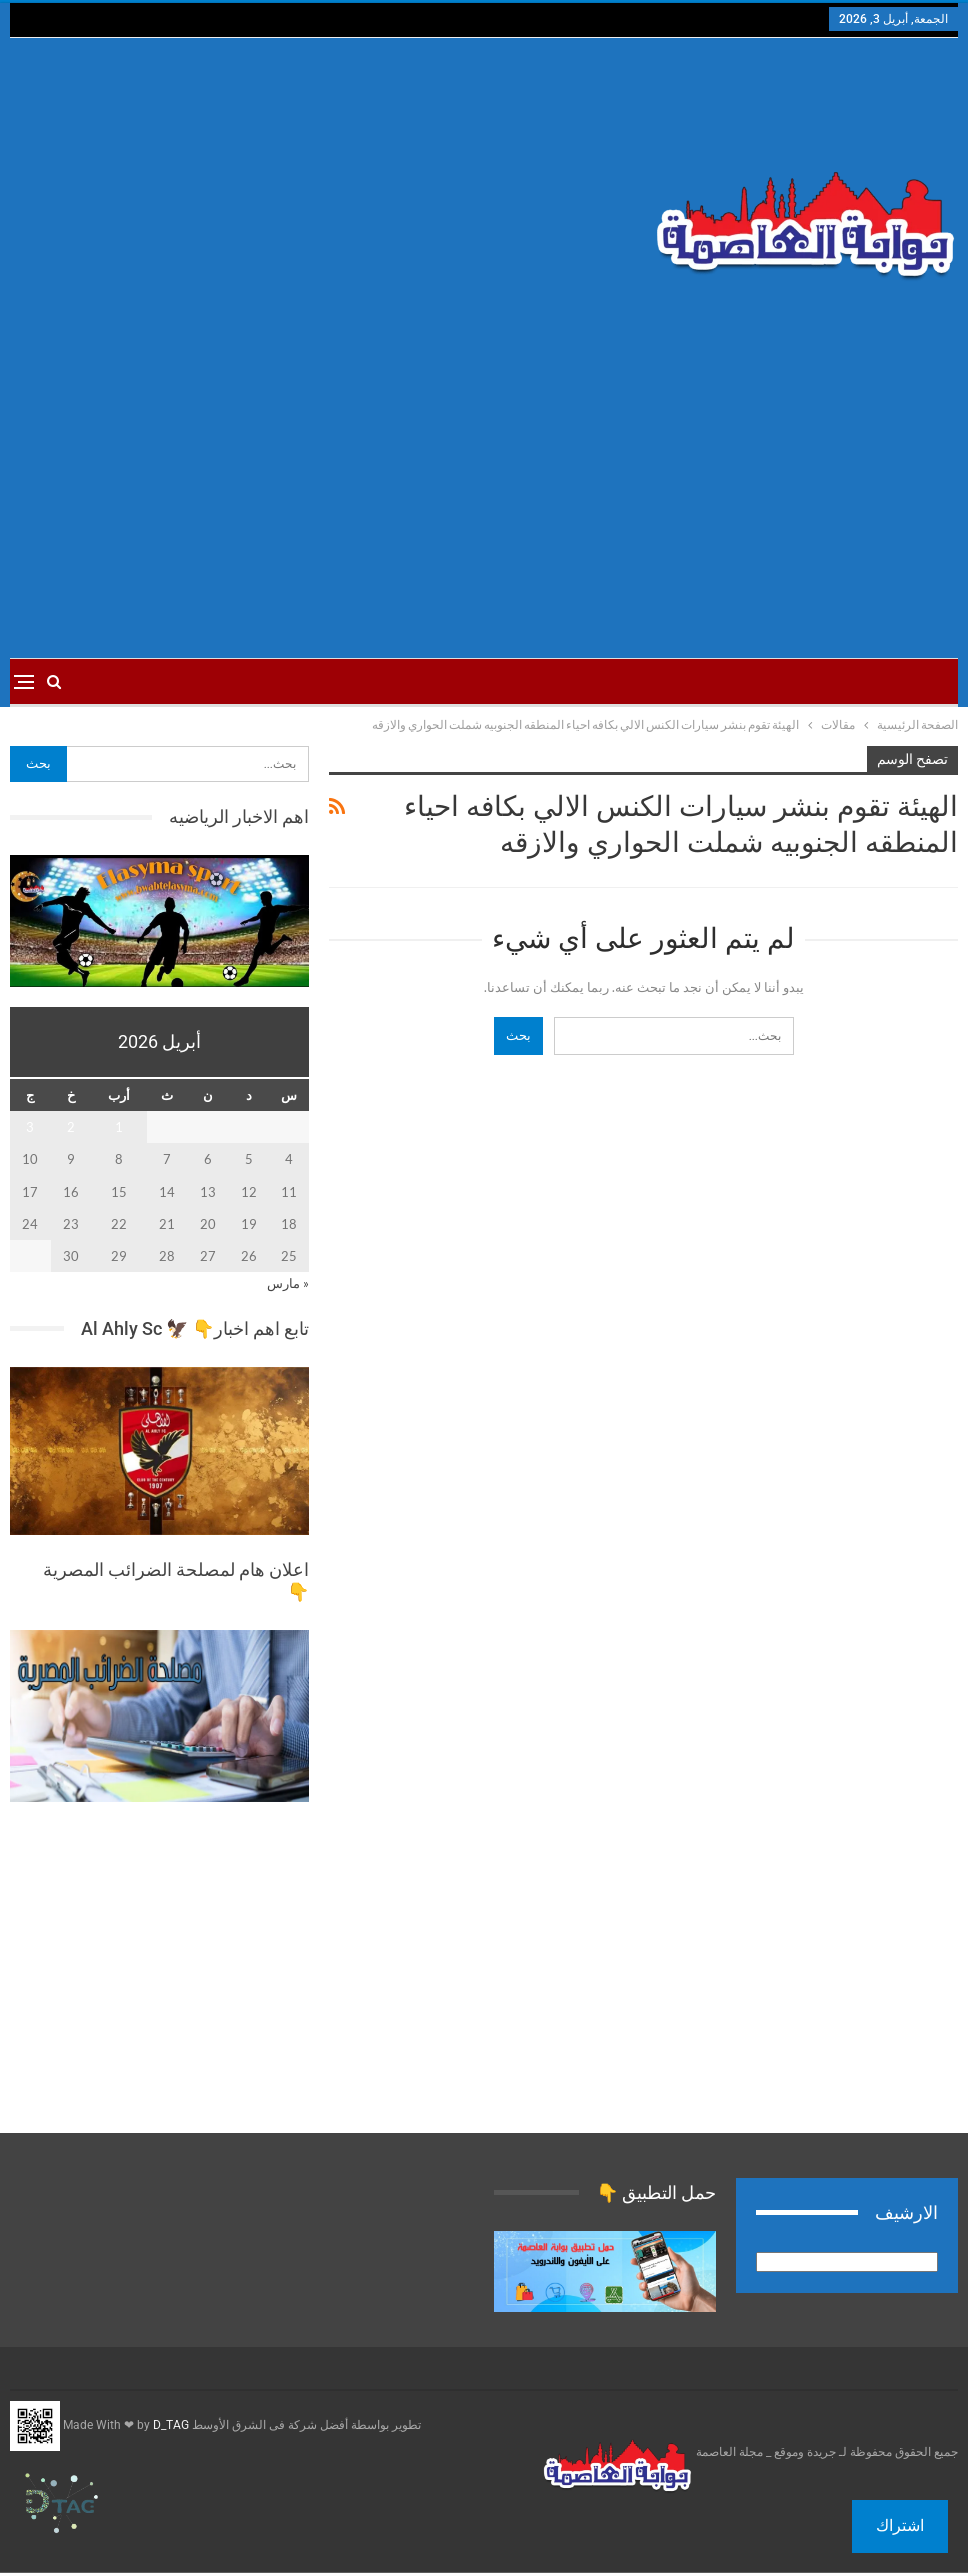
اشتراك (900, 2525)
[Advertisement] (322, 198)
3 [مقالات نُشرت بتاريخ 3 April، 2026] (30, 1127)
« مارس (288, 1283)
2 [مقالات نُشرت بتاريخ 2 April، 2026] (71, 1127)
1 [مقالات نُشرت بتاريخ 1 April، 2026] (119, 1127)
